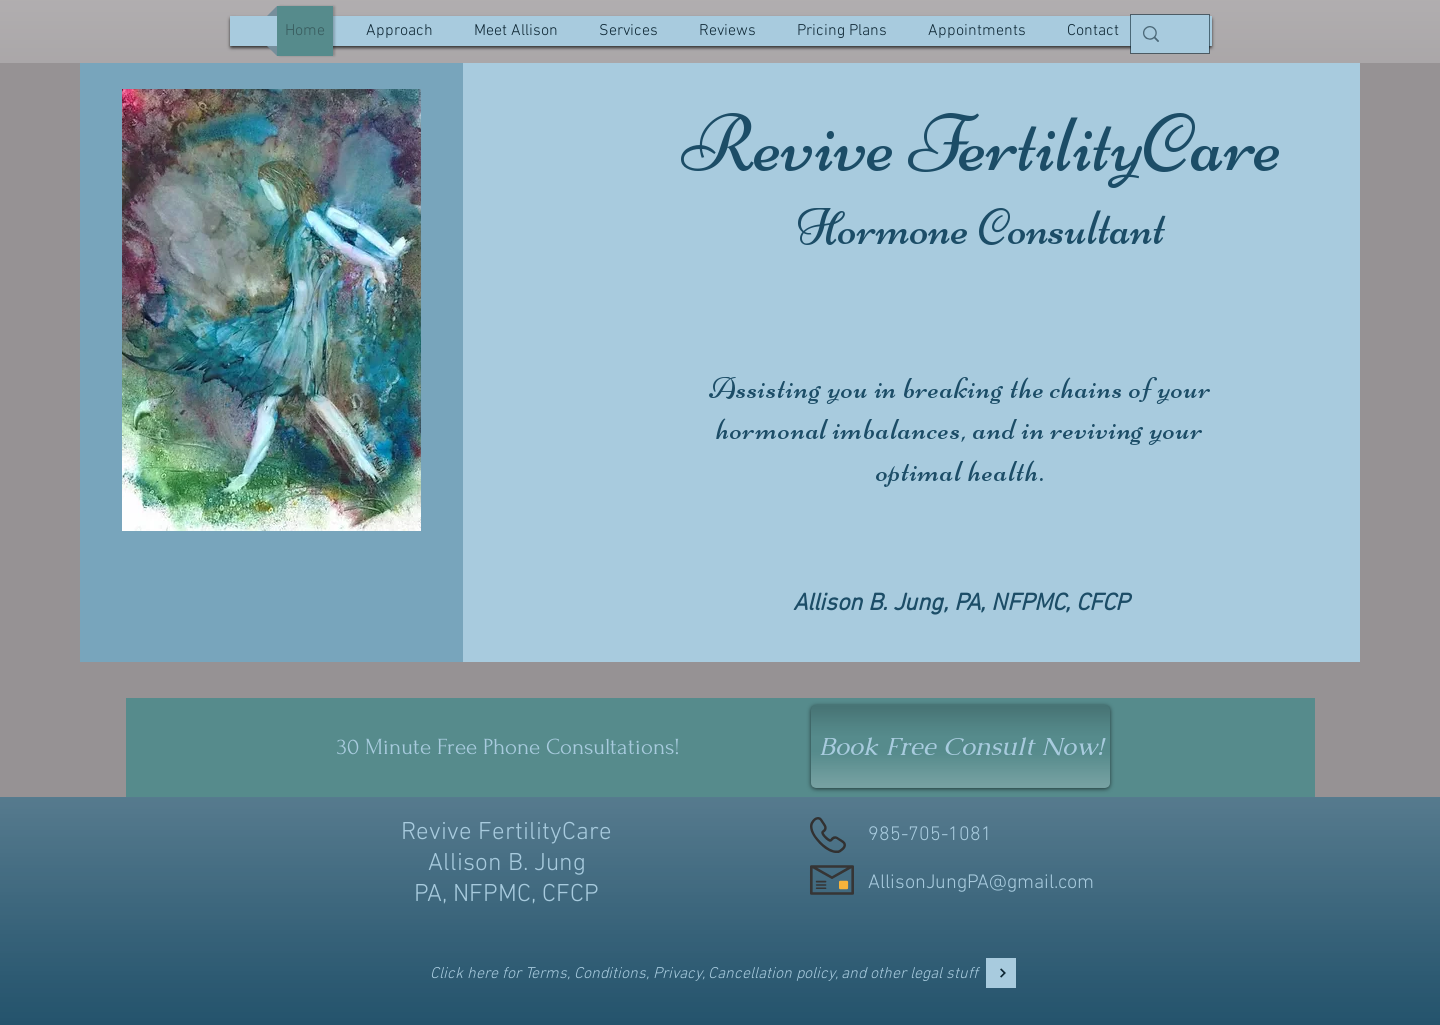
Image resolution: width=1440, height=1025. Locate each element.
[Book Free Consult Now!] (960, 746)
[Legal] (1001, 973)
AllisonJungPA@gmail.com (981, 883)
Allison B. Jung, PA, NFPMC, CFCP (961, 604)
